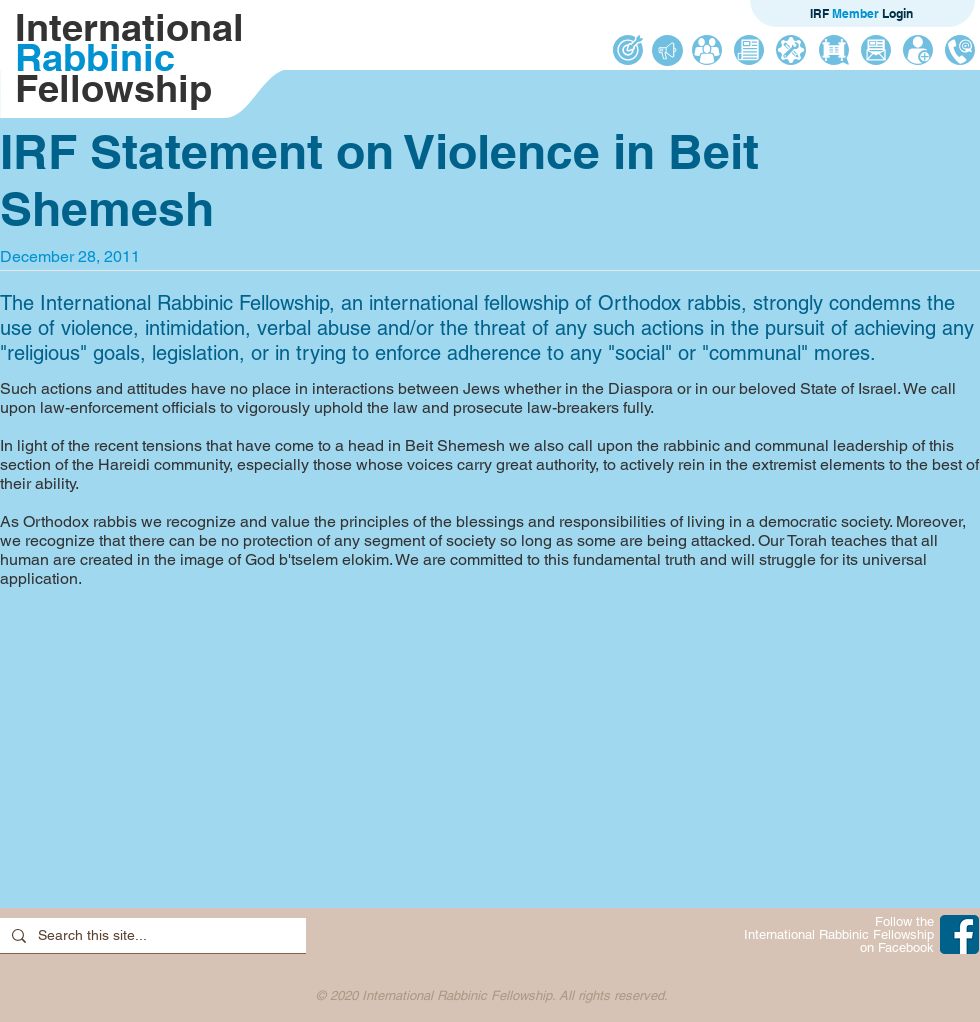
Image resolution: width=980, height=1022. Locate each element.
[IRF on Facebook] (959, 934)
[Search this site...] (151, 936)
